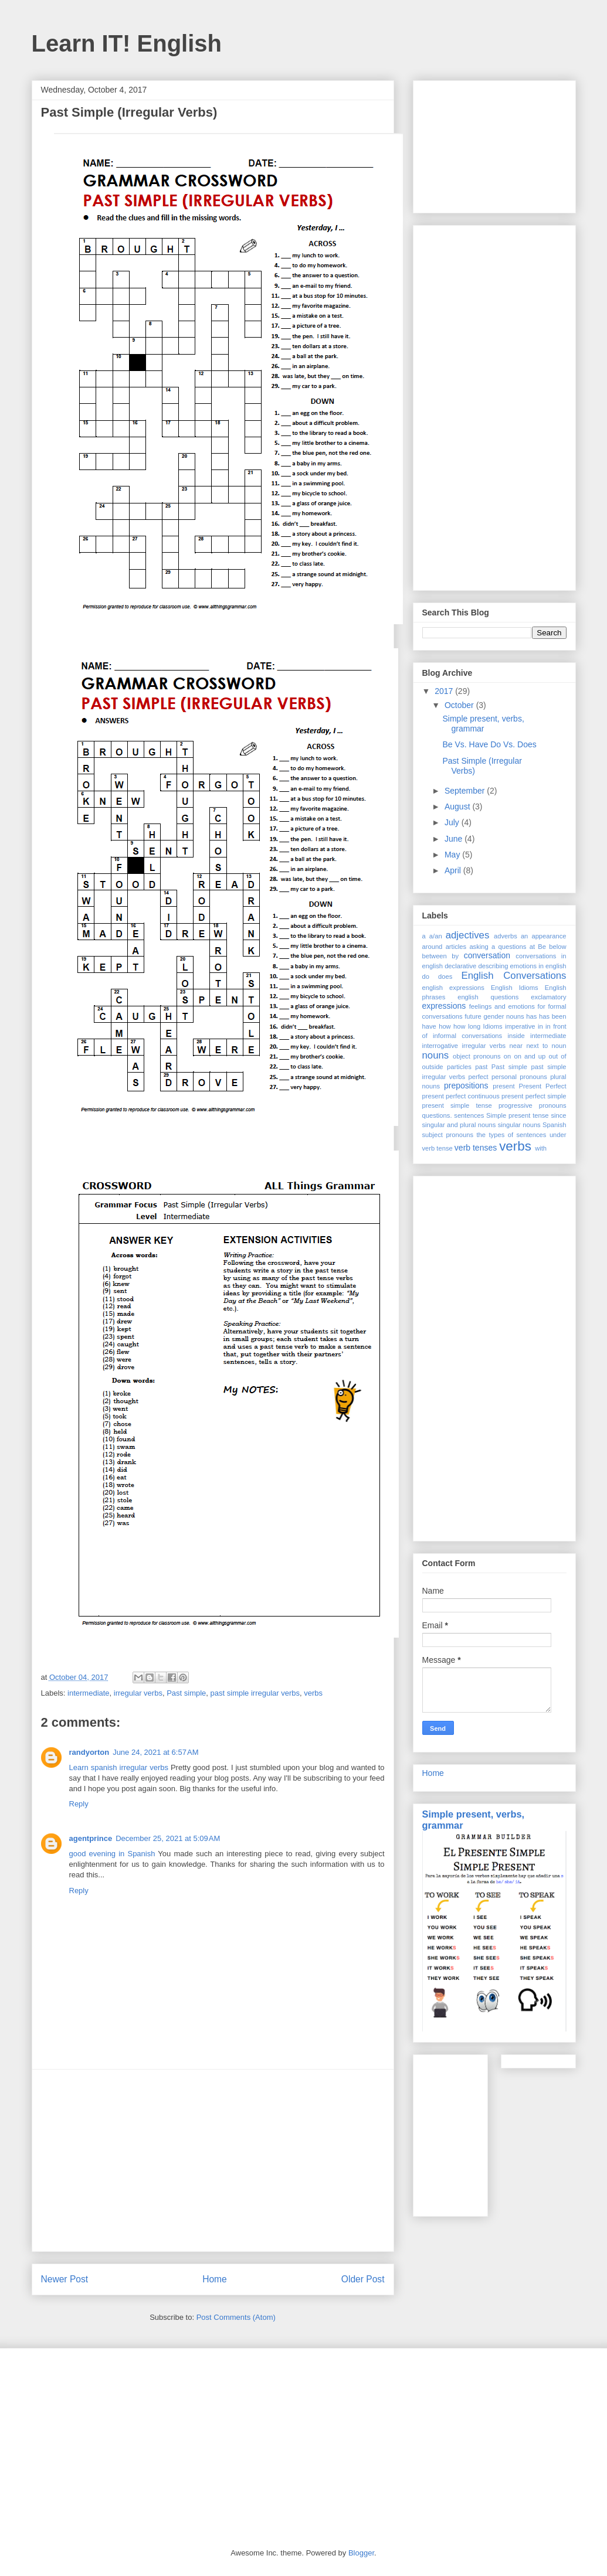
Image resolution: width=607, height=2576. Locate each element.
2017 (445, 691)
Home (214, 2279)
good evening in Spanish (112, 1853)
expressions (444, 1005)
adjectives (468, 935)
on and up (529, 1056)
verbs (313, 1693)
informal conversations (467, 1035)
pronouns (553, 1105)
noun (559, 1045)
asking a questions (497, 946)
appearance (548, 936)
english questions (487, 997)
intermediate (88, 1693)
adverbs (505, 936)
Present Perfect (543, 1086)
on (507, 1056)
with (541, 1148)
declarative (460, 965)
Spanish (554, 1124)
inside (515, 1035)
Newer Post (65, 2279)
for (541, 1006)
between (434, 955)
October (460, 705)
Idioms (493, 1026)
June (454, 838)
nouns (435, 1055)
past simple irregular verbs (255, 1693)
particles (459, 1066)
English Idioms (514, 987)
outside (432, 1066)
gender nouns (504, 1016)
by (455, 955)
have (429, 1026)
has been (553, 1016)
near (516, 1045)
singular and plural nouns (459, 1124)
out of (557, 1056)
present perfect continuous (461, 1096)
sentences (469, 1115)
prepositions (466, 1085)
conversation (487, 955)
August (458, 806)
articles (456, 946)
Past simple (186, 1693)
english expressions (453, 987)
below (557, 946)
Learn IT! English (127, 43)
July (453, 822)
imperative (520, 1026)
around (432, 946)
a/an (435, 936)
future (472, 1016)
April (454, 870)
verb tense (437, 1148)
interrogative (440, 1045)
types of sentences (517, 1134)
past (481, 1066)
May (453, 854)
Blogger (361, 2552)
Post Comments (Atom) (236, 2317)
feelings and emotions (502, 1006)
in (540, 1026)
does (445, 976)
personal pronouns (519, 1076)
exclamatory (548, 997)
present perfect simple (533, 1096)
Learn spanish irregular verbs (118, 1767)
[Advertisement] (213, 2160)
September (466, 790)
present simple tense (457, 1105)
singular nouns (519, 1124)
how (445, 1026)
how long (466, 1026)
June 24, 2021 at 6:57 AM (155, 1752)
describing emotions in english (522, 965)
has (531, 1016)
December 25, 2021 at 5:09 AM (168, 1838)
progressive (516, 1105)
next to (537, 1045)
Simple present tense (517, 1115)
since (558, 1115)
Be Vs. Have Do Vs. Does (489, 744)
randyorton (89, 1752)
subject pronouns (448, 1134)
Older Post (363, 2279)
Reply (79, 1803)
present (503, 1086)
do (425, 976)
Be (542, 946)
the (481, 1134)
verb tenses (476, 1147)
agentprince (91, 1838)
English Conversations (514, 975)
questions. (437, 1115)
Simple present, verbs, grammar (483, 723)
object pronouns (477, 1056)
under (558, 1134)
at (532, 946)
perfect (478, 1076)
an (524, 936)
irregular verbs (138, 1693)
